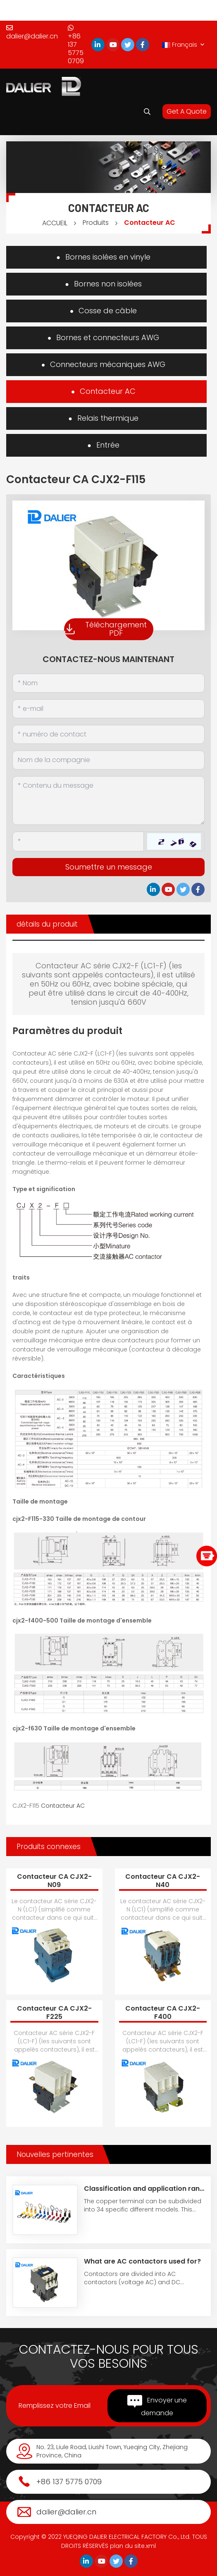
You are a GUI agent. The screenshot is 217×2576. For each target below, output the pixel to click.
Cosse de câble (108, 310)
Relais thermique (107, 418)
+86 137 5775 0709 (76, 44)
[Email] (108, 708)
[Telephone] (108, 734)
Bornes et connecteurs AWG (107, 337)
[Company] (108, 760)
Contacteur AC (149, 222)
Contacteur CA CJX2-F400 (162, 2012)
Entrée (107, 445)
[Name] (108, 683)
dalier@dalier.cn (32, 32)
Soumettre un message (108, 867)
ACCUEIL (54, 223)
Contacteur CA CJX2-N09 (54, 1881)
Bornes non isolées (108, 284)
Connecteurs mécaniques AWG (107, 364)
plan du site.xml (133, 2546)
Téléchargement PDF (105, 629)
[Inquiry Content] (108, 800)
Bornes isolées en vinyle (107, 257)
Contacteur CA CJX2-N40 (162, 1881)
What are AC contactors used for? (142, 2261)
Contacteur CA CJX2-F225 (54, 2012)
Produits (96, 222)
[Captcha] (78, 841)
